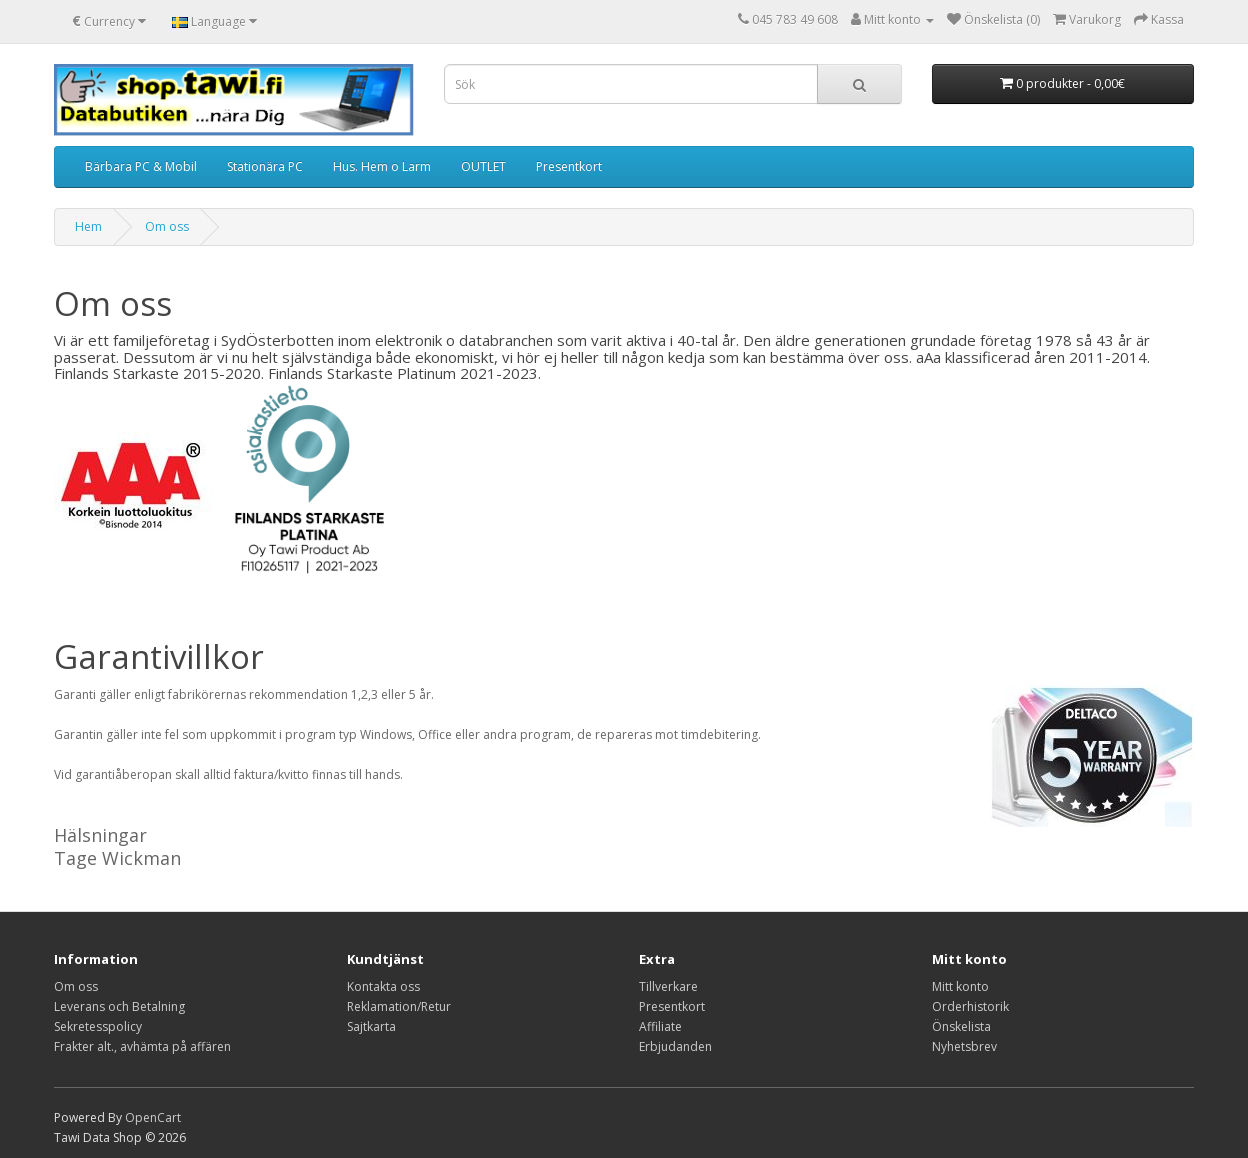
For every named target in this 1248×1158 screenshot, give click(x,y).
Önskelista (961, 1026)
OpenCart (153, 1117)
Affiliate (660, 1026)
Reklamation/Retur (399, 1006)
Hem (88, 226)
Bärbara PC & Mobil (141, 166)
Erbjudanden (675, 1046)
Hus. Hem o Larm (382, 166)
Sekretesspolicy (98, 1026)
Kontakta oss (383, 986)
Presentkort (569, 166)
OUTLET (483, 166)
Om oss (167, 226)
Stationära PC (265, 166)
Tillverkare (668, 986)
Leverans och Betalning (119, 1006)
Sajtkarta (371, 1026)
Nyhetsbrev (964, 1046)
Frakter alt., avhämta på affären (142, 1046)
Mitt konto (960, 986)
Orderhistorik (970, 1006)
